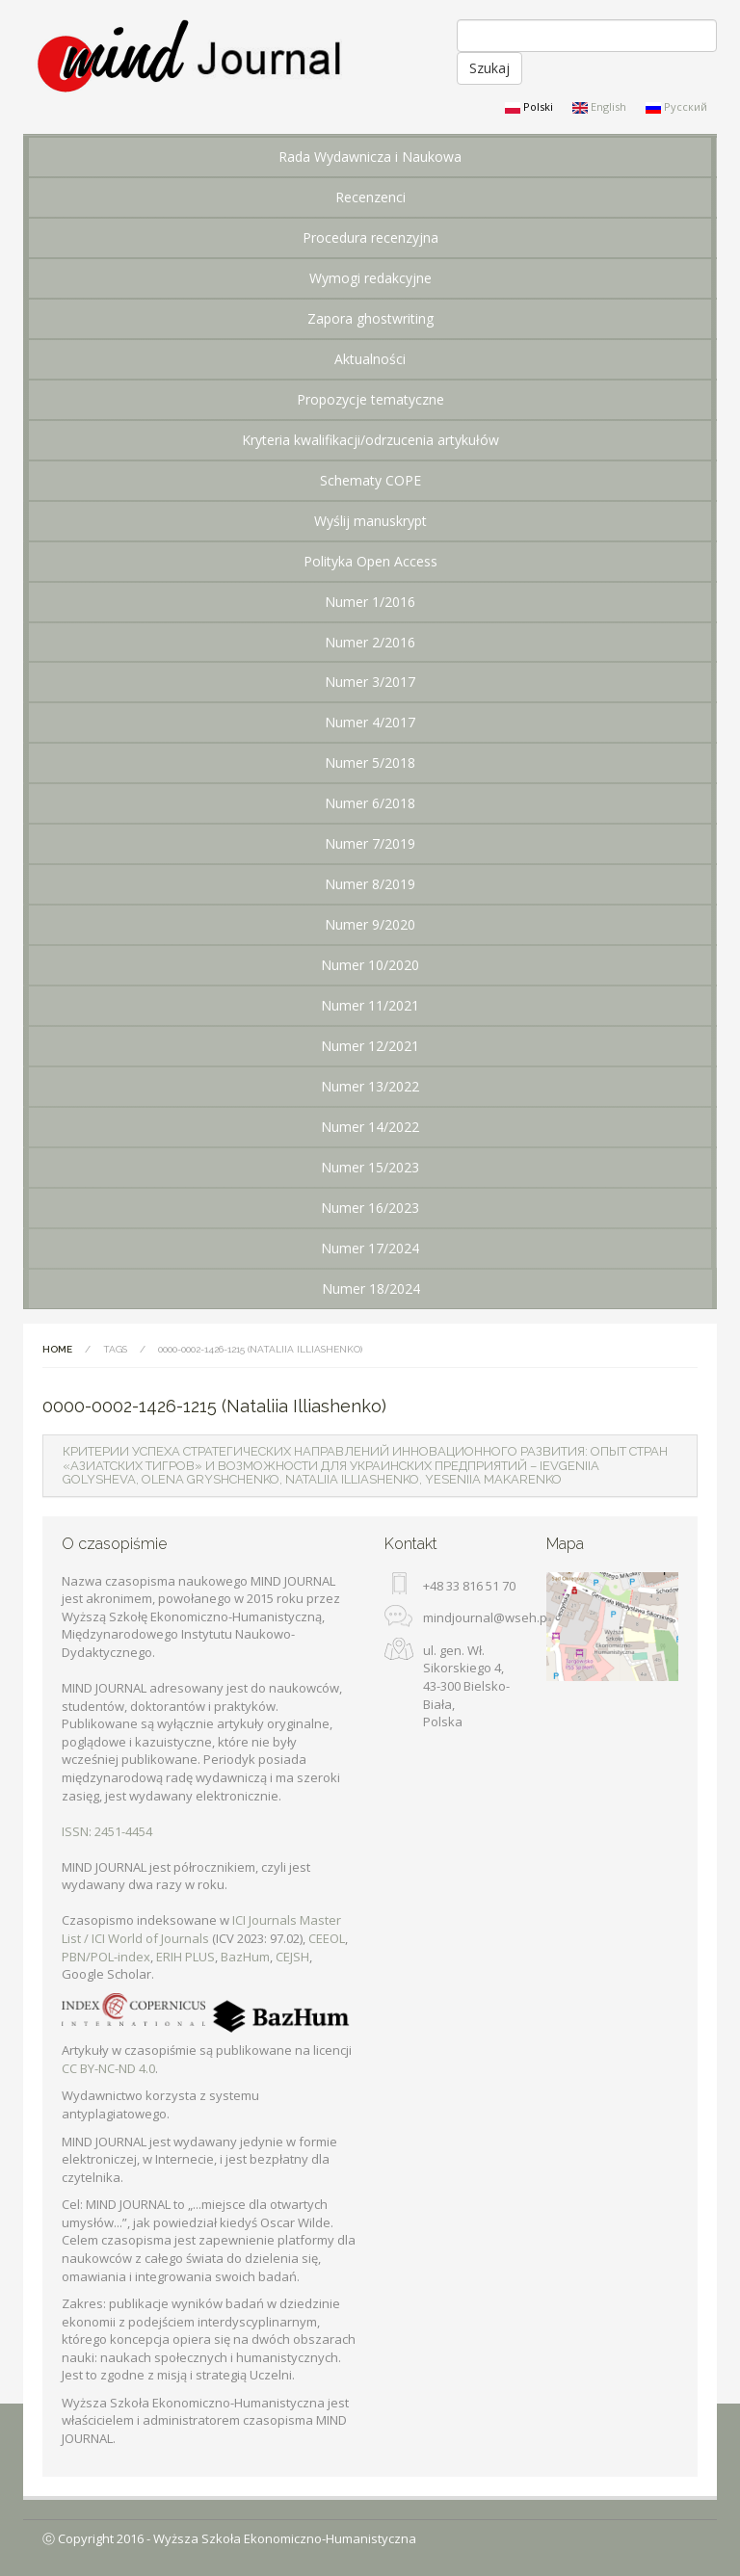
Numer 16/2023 (370, 1207)
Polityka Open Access (370, 561)
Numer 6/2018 (370, 803)
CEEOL (326, 1938)
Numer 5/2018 (370, 762)
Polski (529, 106)
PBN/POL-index (106, 1956)
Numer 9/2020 (370, 924)
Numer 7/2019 (370, 843)
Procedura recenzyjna (370, 237)
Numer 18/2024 (371, 1288)
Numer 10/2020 (370, 965)
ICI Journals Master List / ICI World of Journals (201, 1929)
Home (57, 1349)
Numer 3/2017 (370, 681)
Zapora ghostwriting (370, 318)
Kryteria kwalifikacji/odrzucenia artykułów (370, 440)
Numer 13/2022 (370, 1086)
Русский (676, 106)
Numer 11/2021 (370, 1005)
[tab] (370, 1465)
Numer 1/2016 (370, 601)
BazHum (245, 1956)
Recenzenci (370, 197)
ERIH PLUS (185, 1956)
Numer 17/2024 (370, 1248)
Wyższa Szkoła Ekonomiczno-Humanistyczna (284, 2538)
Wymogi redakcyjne (370, 278)
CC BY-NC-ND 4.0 (108, 2068)
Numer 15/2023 (370, 1167)
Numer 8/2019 (370, 884)
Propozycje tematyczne (370, 399)
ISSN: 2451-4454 (107, 1831)
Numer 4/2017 (370, 722)
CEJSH (292, 1956)
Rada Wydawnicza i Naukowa (370, 156)
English (599, 106)
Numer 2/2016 (370, 642)
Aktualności (370, 359)
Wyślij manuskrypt (370, 521)
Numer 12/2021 (370, 1046)
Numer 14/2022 (370, 1126)
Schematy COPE (370, 480)
